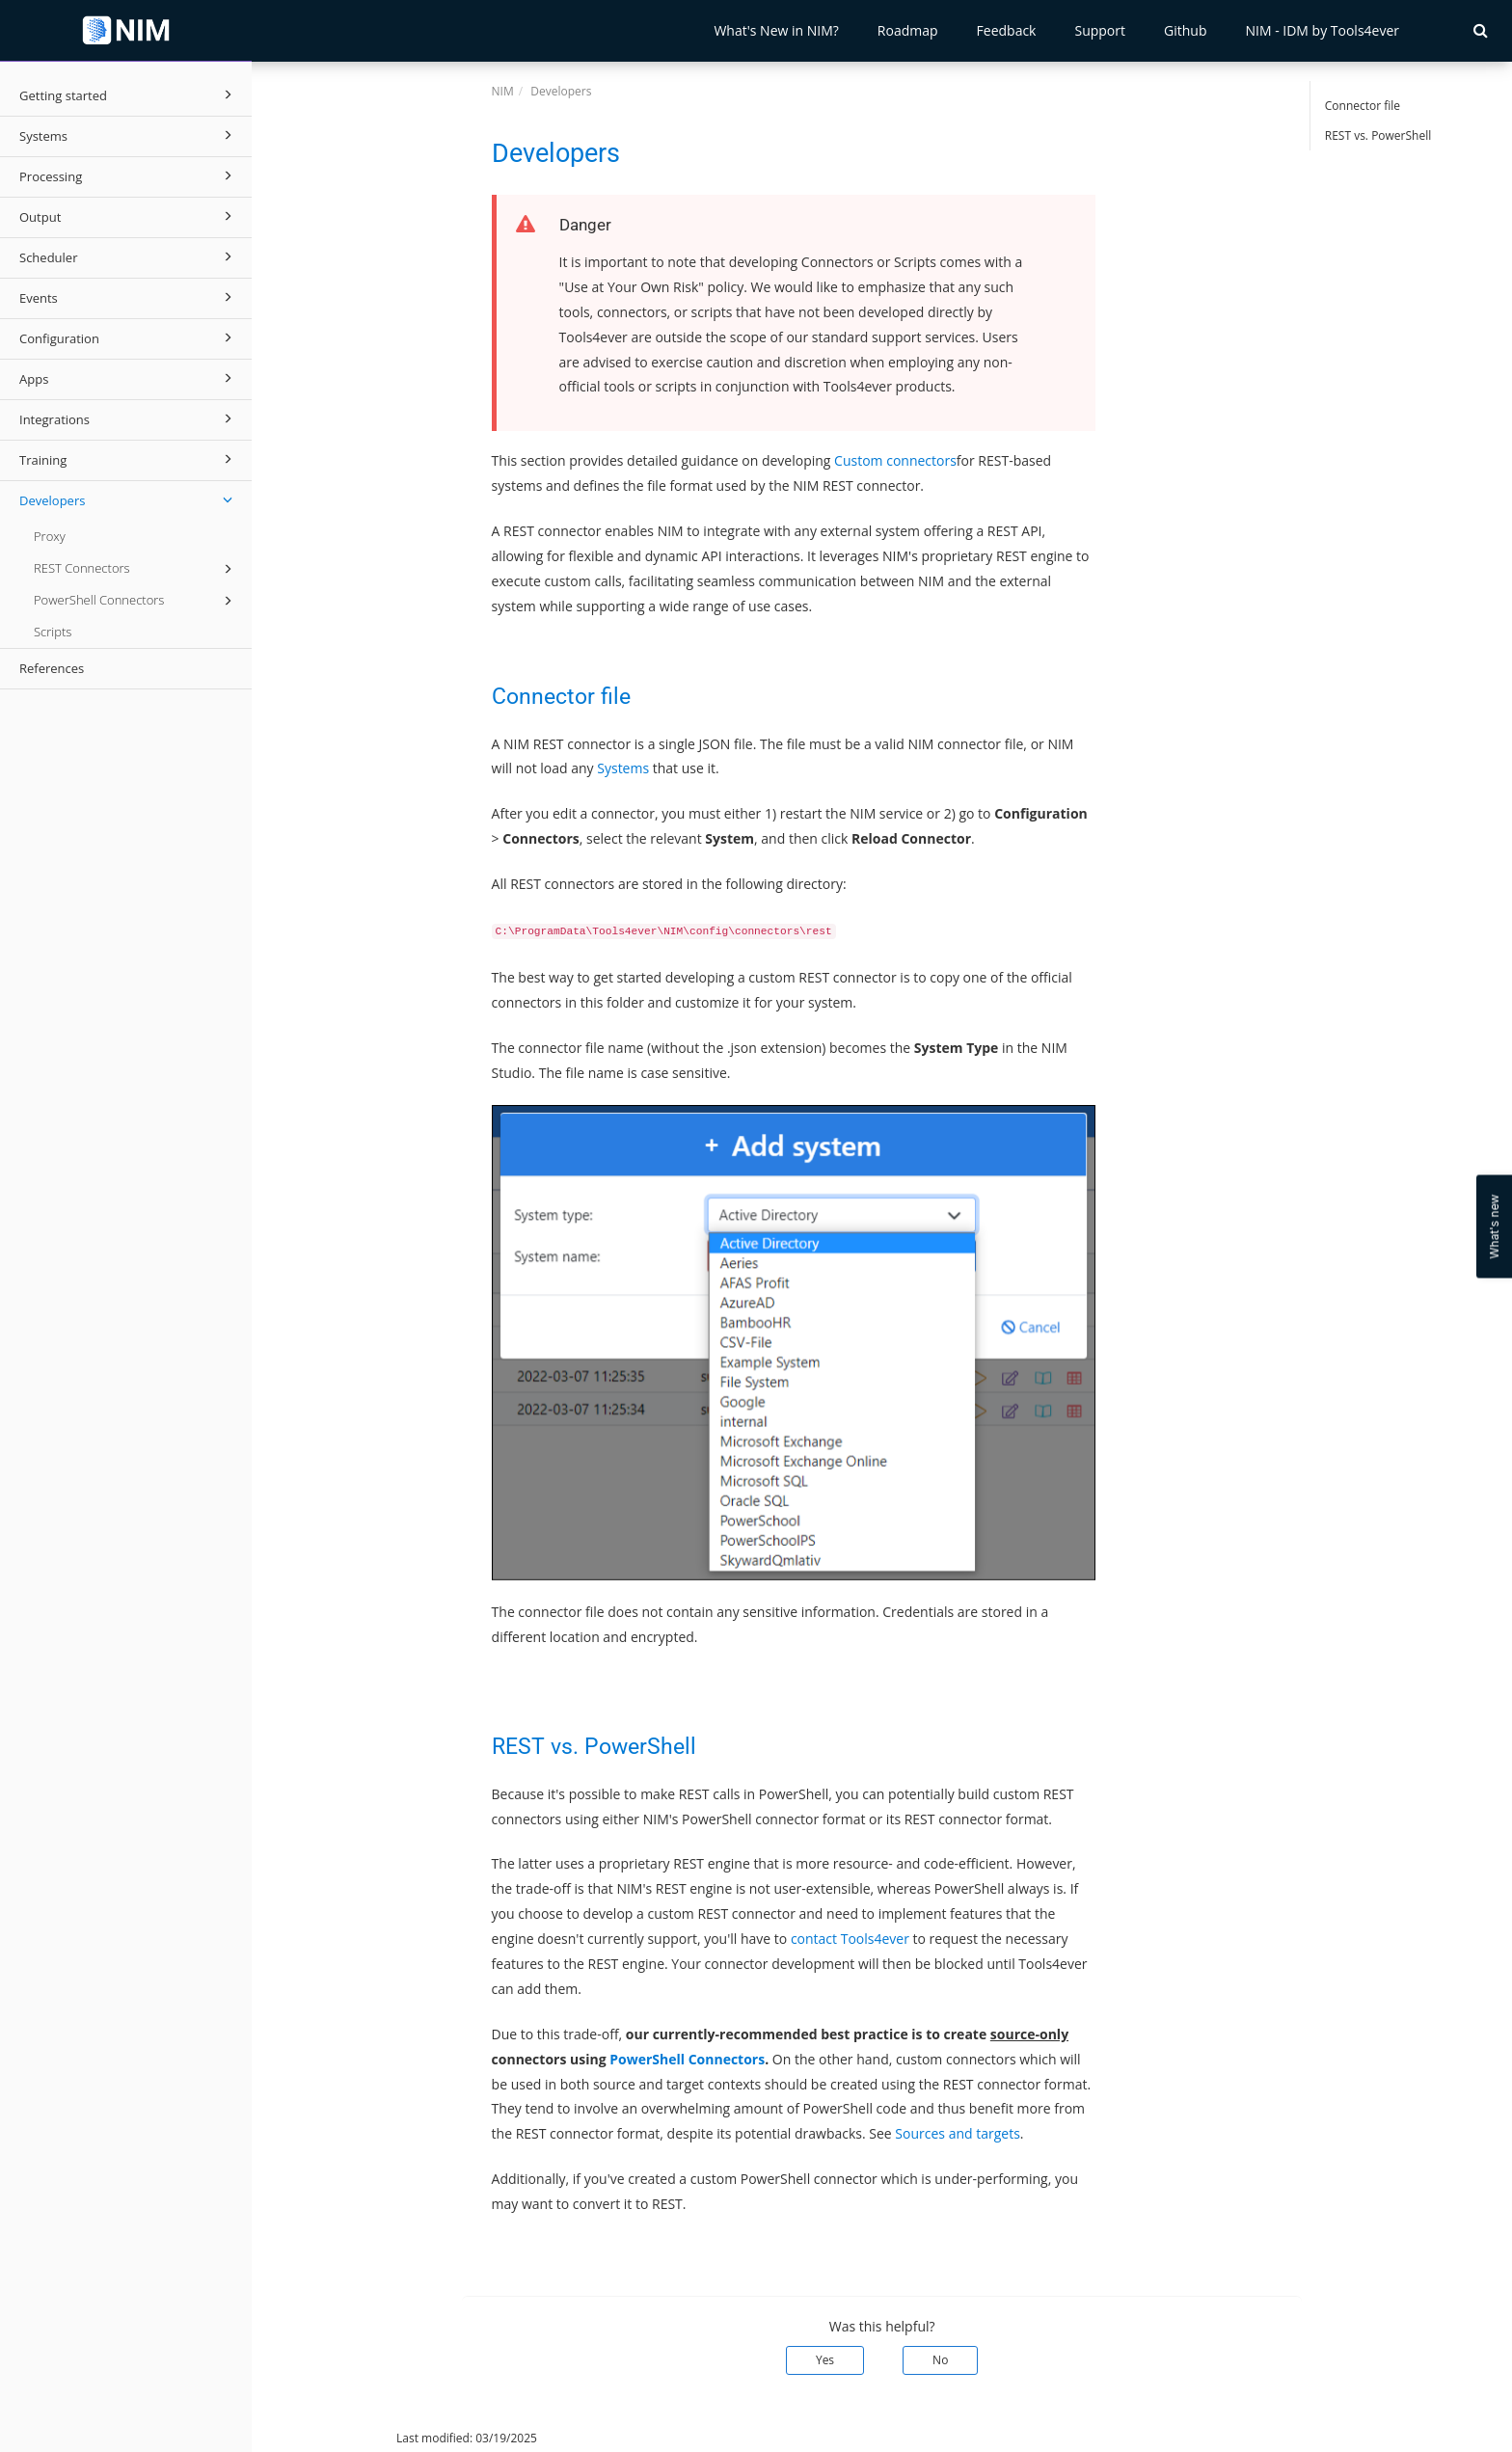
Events (128, 297)
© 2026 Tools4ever (316, 2438)
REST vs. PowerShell (1378, 135)
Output (128, 216)
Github (1185, 30)
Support (1099, 30)
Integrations (128, 418)
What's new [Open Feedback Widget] (1494, 1226)
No (940, 2360)
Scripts (52, 631)
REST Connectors (136, 568)
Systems (128, 135)
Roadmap (908, 30)
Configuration (128, 337)
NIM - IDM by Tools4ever (1322, 30)
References (51, 668)
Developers (128, 499)
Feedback (1007, 30)
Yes (825, 2360)
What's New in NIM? (776, 30)
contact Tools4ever (850, 1938)
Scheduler (128, 256)
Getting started (128, 94)
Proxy (50, 536)
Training (128, 459)
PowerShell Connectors (136, 600)
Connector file (1362, 105)
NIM (503, 91)
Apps (128, 378)
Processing (128, 175)
